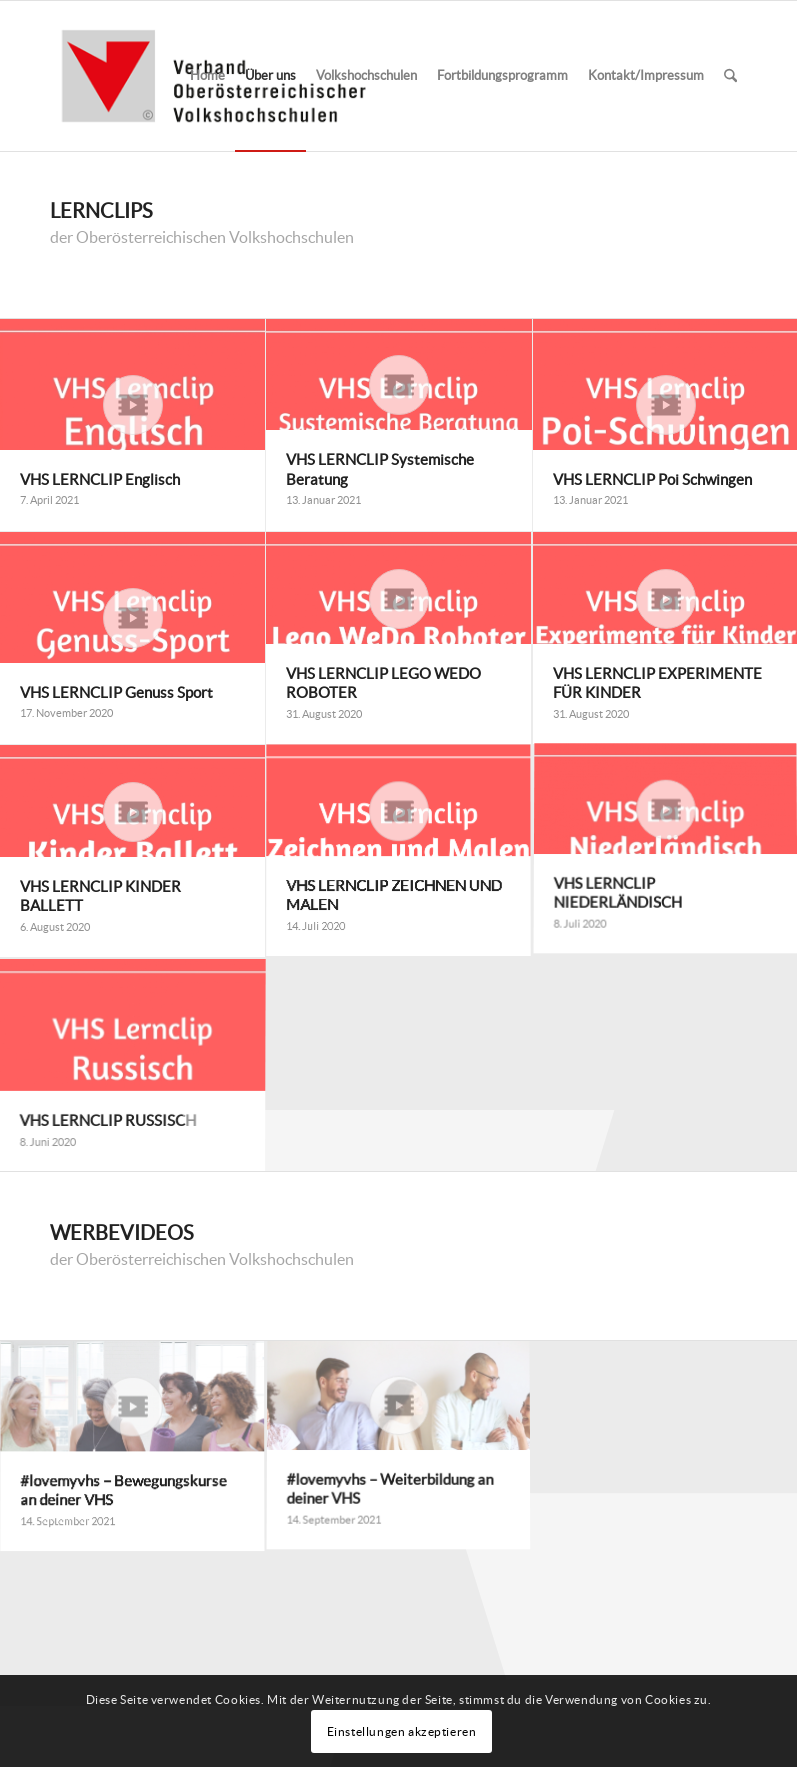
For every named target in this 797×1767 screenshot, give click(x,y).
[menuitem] (207, 76)
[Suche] (730, 76)
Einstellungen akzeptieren (402, 1731)
